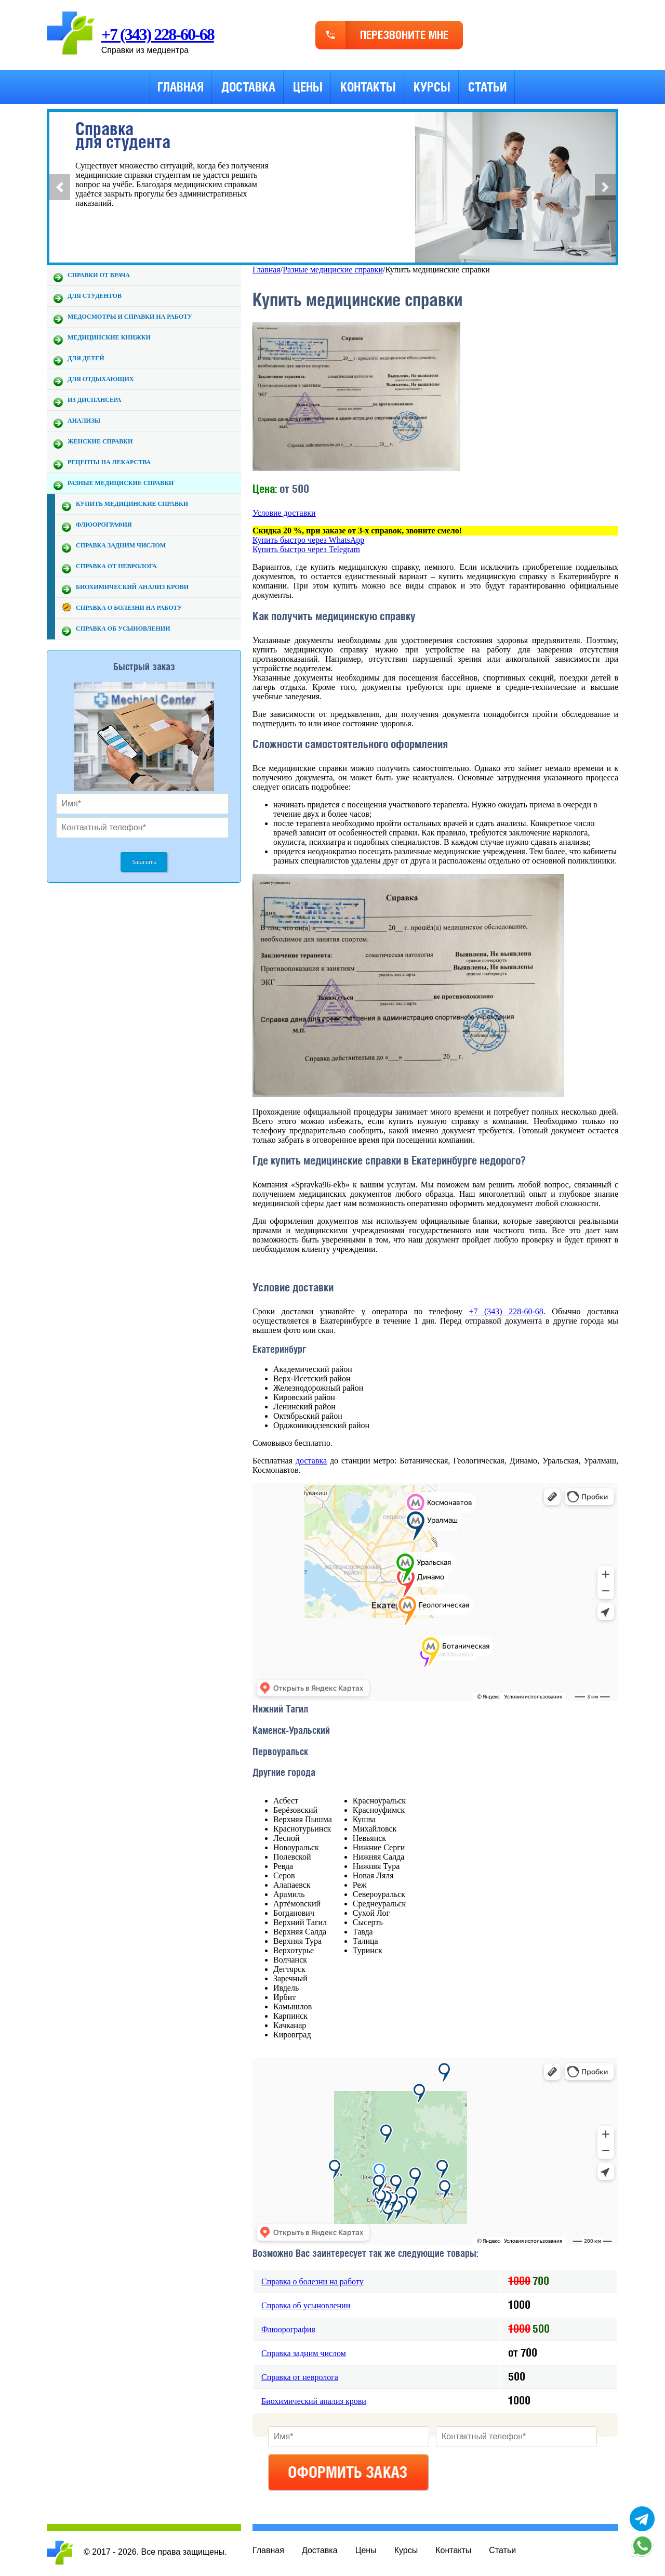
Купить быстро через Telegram (306, 549)
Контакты (368, 87)
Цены (308, 87)
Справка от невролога (116, 566)
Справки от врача (99, 275)
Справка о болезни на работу (129, 607)
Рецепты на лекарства (109, 462)
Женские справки (100, 441)
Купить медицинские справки (132, 503)
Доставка (248, 87)
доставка (311, 1460)
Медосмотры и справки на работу (130, 316)
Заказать (143, 862)
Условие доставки (284, 512)
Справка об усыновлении (123, 628)
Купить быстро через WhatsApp (308, 539)
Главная (180, 87)
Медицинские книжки (109, 337)
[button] (59, 187)
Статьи (487, 87)
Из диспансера (94, 399)
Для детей (86, 358)
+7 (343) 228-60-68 (157, 34)
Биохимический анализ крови (132, 587)
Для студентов (95, 295)
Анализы (84, 420)
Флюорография (104, 524)
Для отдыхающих (101, 379)
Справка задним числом (121, 545)
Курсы (432, 87)
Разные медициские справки (121, 483)
